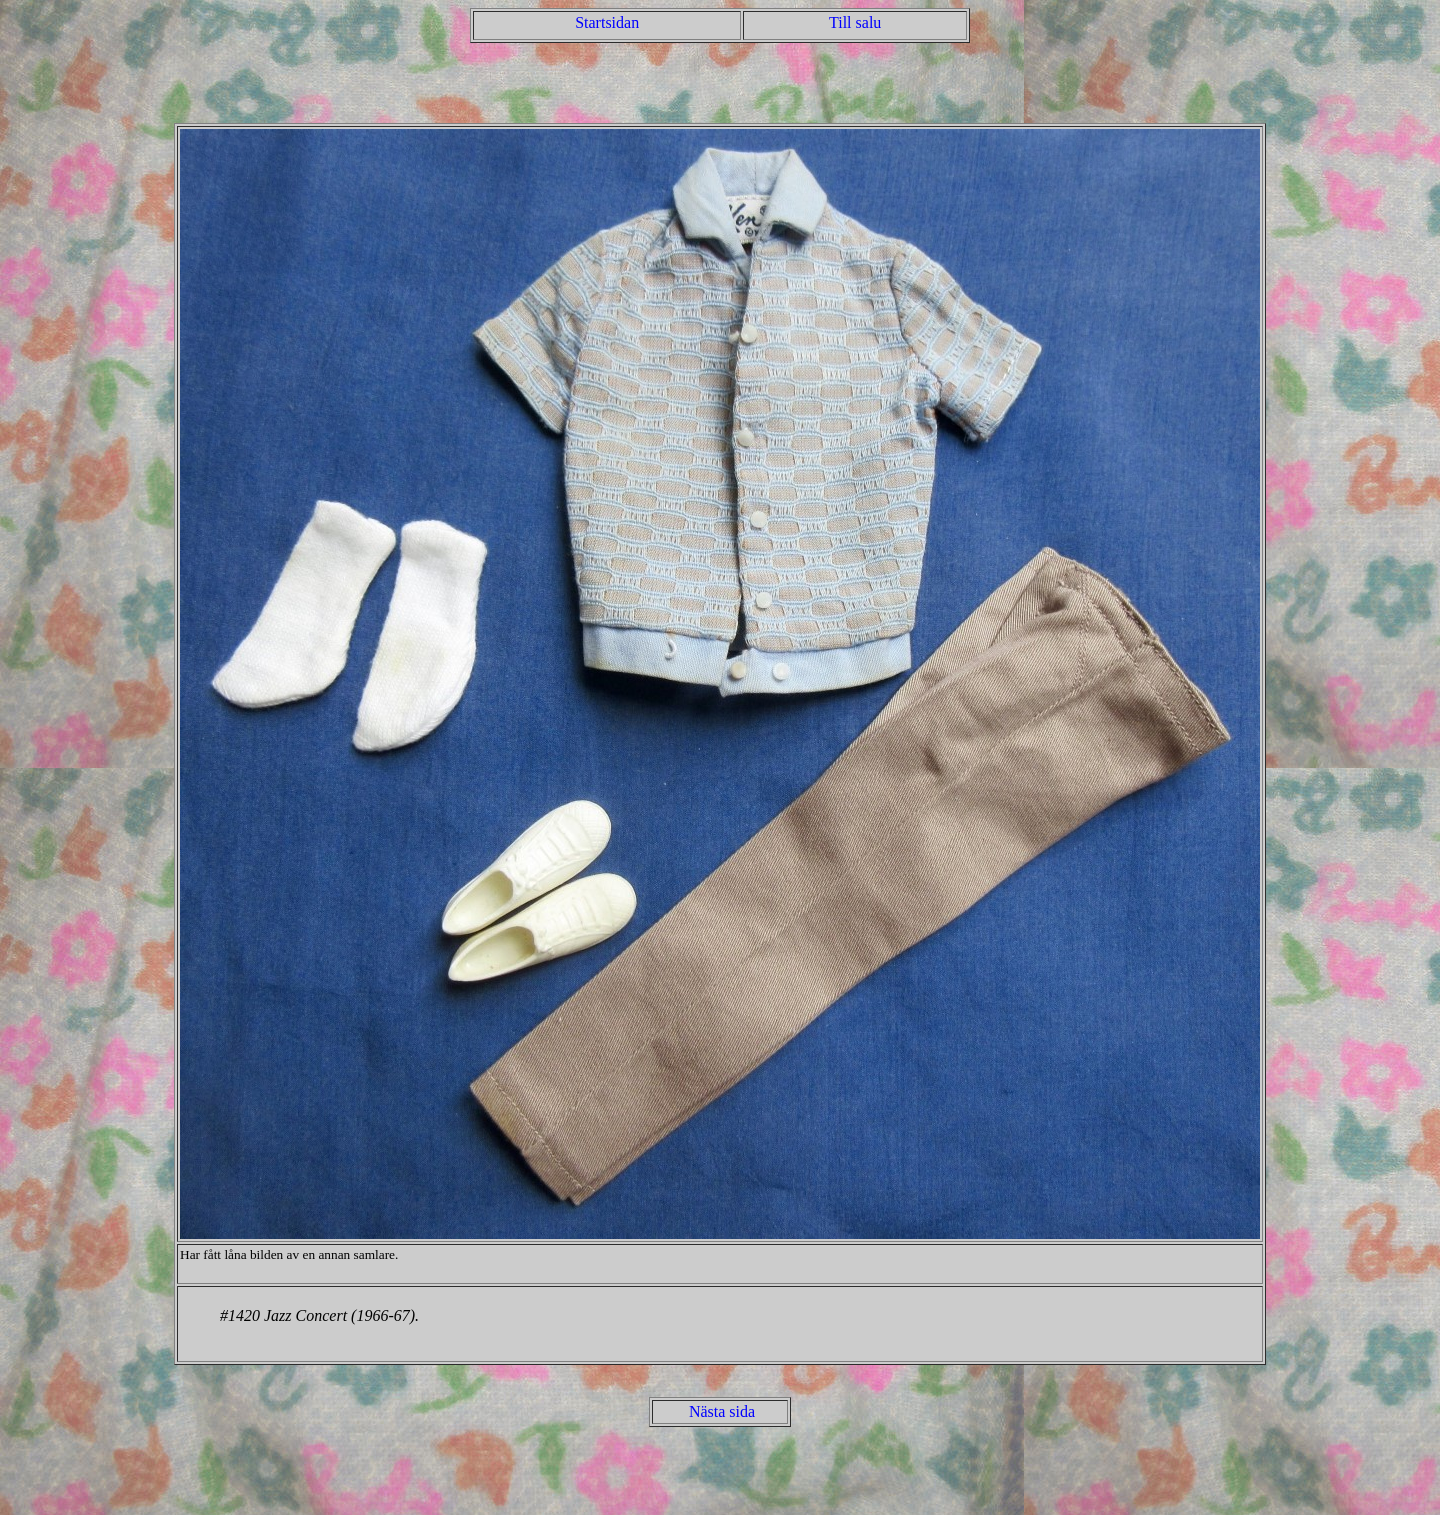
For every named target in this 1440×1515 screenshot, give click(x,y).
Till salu (855, 22)
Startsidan (607, 22)
